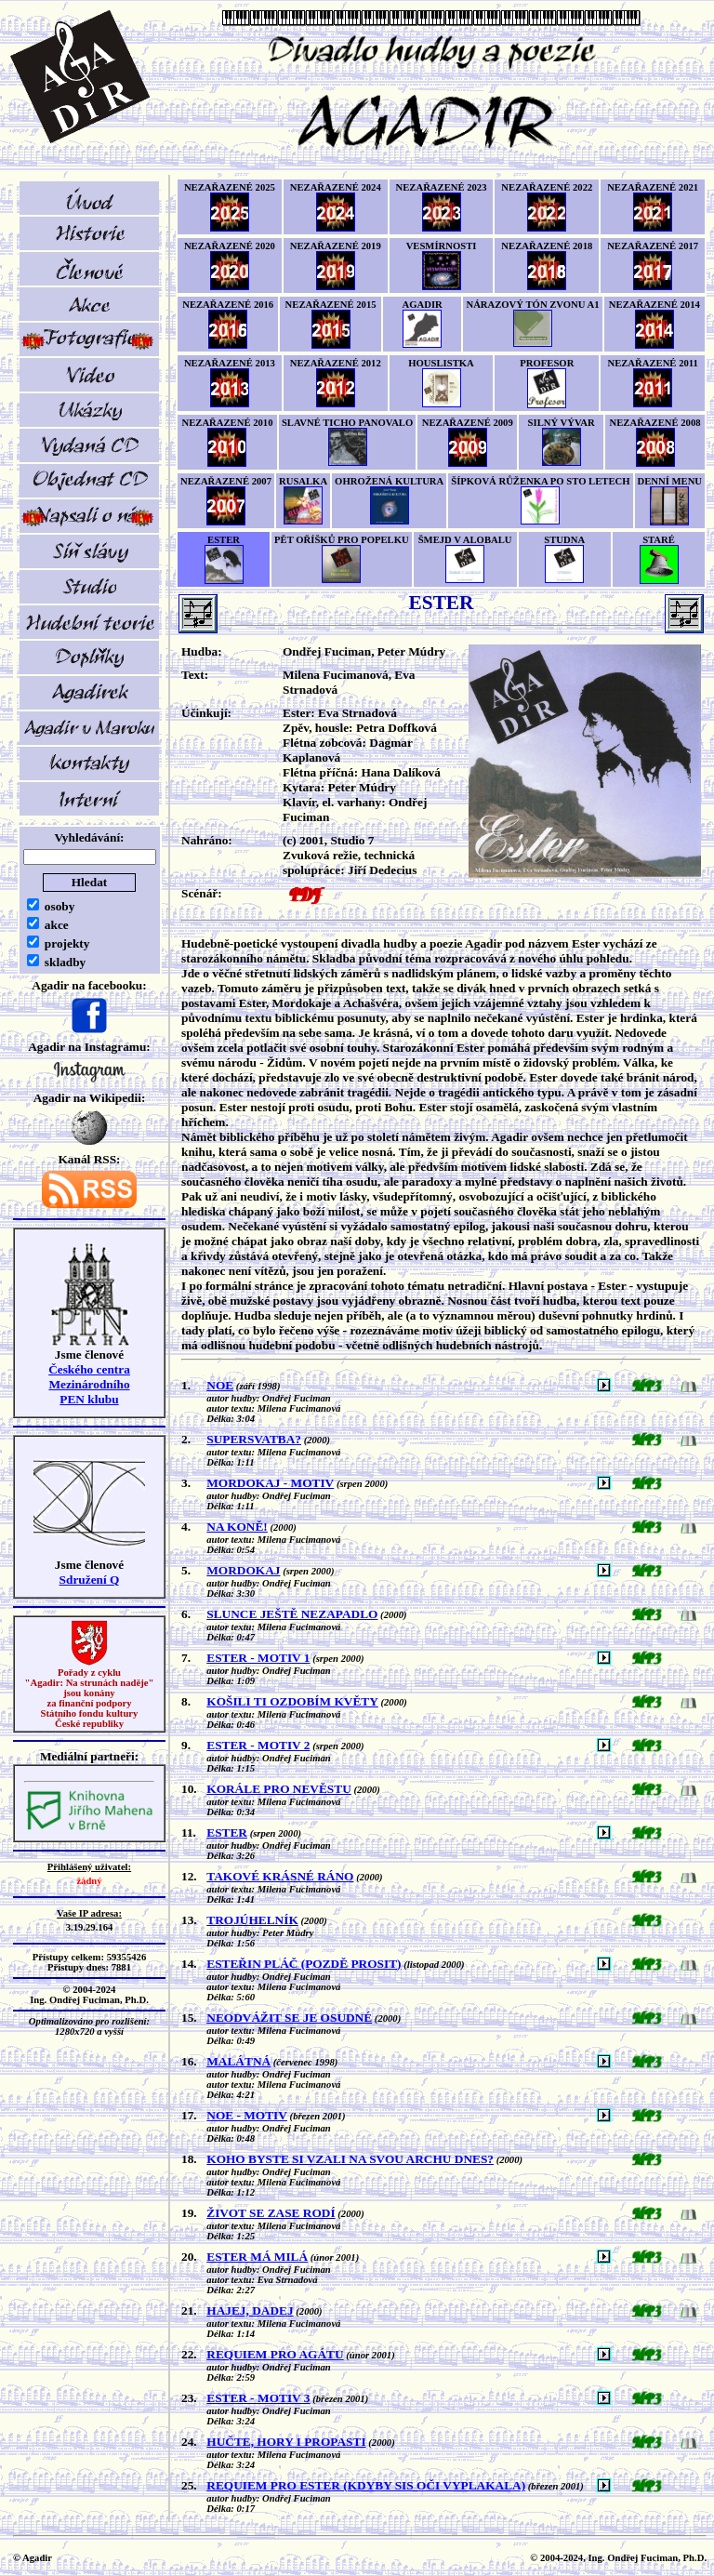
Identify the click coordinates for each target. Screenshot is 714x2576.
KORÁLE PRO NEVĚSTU (278, 1789)
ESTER (226, 1832)
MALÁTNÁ (238, 2061)
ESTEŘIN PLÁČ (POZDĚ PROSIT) (303, 1964)
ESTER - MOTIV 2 (258, 1745)
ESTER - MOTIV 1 (258, 1658)
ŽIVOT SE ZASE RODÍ (270, 2213)
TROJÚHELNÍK (252, 1920)
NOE (219, 1385)
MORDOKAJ (243, 1570)
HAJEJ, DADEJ (249, 2310)
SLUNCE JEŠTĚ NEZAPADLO (291, 1614)
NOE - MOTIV (246, 2115)
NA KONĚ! (237, 1527)
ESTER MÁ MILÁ (257, 2257)
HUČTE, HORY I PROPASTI (285, 2442)
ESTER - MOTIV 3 (258, 2398)
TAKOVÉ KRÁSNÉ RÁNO (279, 1876)
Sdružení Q (90, 1580)
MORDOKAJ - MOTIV (270, 1483)
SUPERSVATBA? (253, 1439)
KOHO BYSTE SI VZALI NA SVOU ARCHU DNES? (350, 2159)
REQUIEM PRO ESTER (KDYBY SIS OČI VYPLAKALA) (365, 2485)
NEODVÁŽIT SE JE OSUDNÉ (289, 2018)
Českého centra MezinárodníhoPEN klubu (89, 1384)
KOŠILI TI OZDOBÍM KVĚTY (292, 1701)
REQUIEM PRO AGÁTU (274, 2354)
